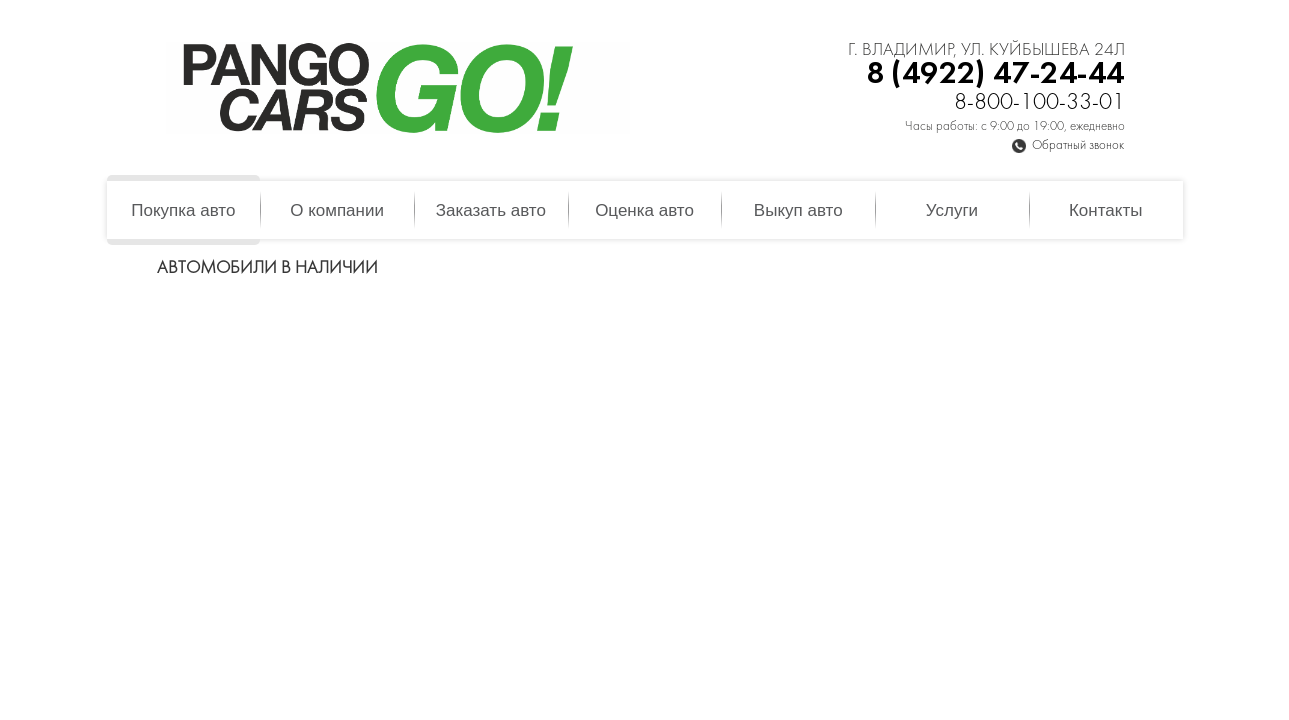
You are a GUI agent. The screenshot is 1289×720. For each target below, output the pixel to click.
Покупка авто (183, 210)
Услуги (952, 210)
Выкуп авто (798, 210)
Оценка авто (644, 210)
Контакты (1105, 210)
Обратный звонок (1078, 146)
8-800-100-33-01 (1039, 103)
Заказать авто (491, 210)
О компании (337, 210)
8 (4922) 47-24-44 (995, 74)
